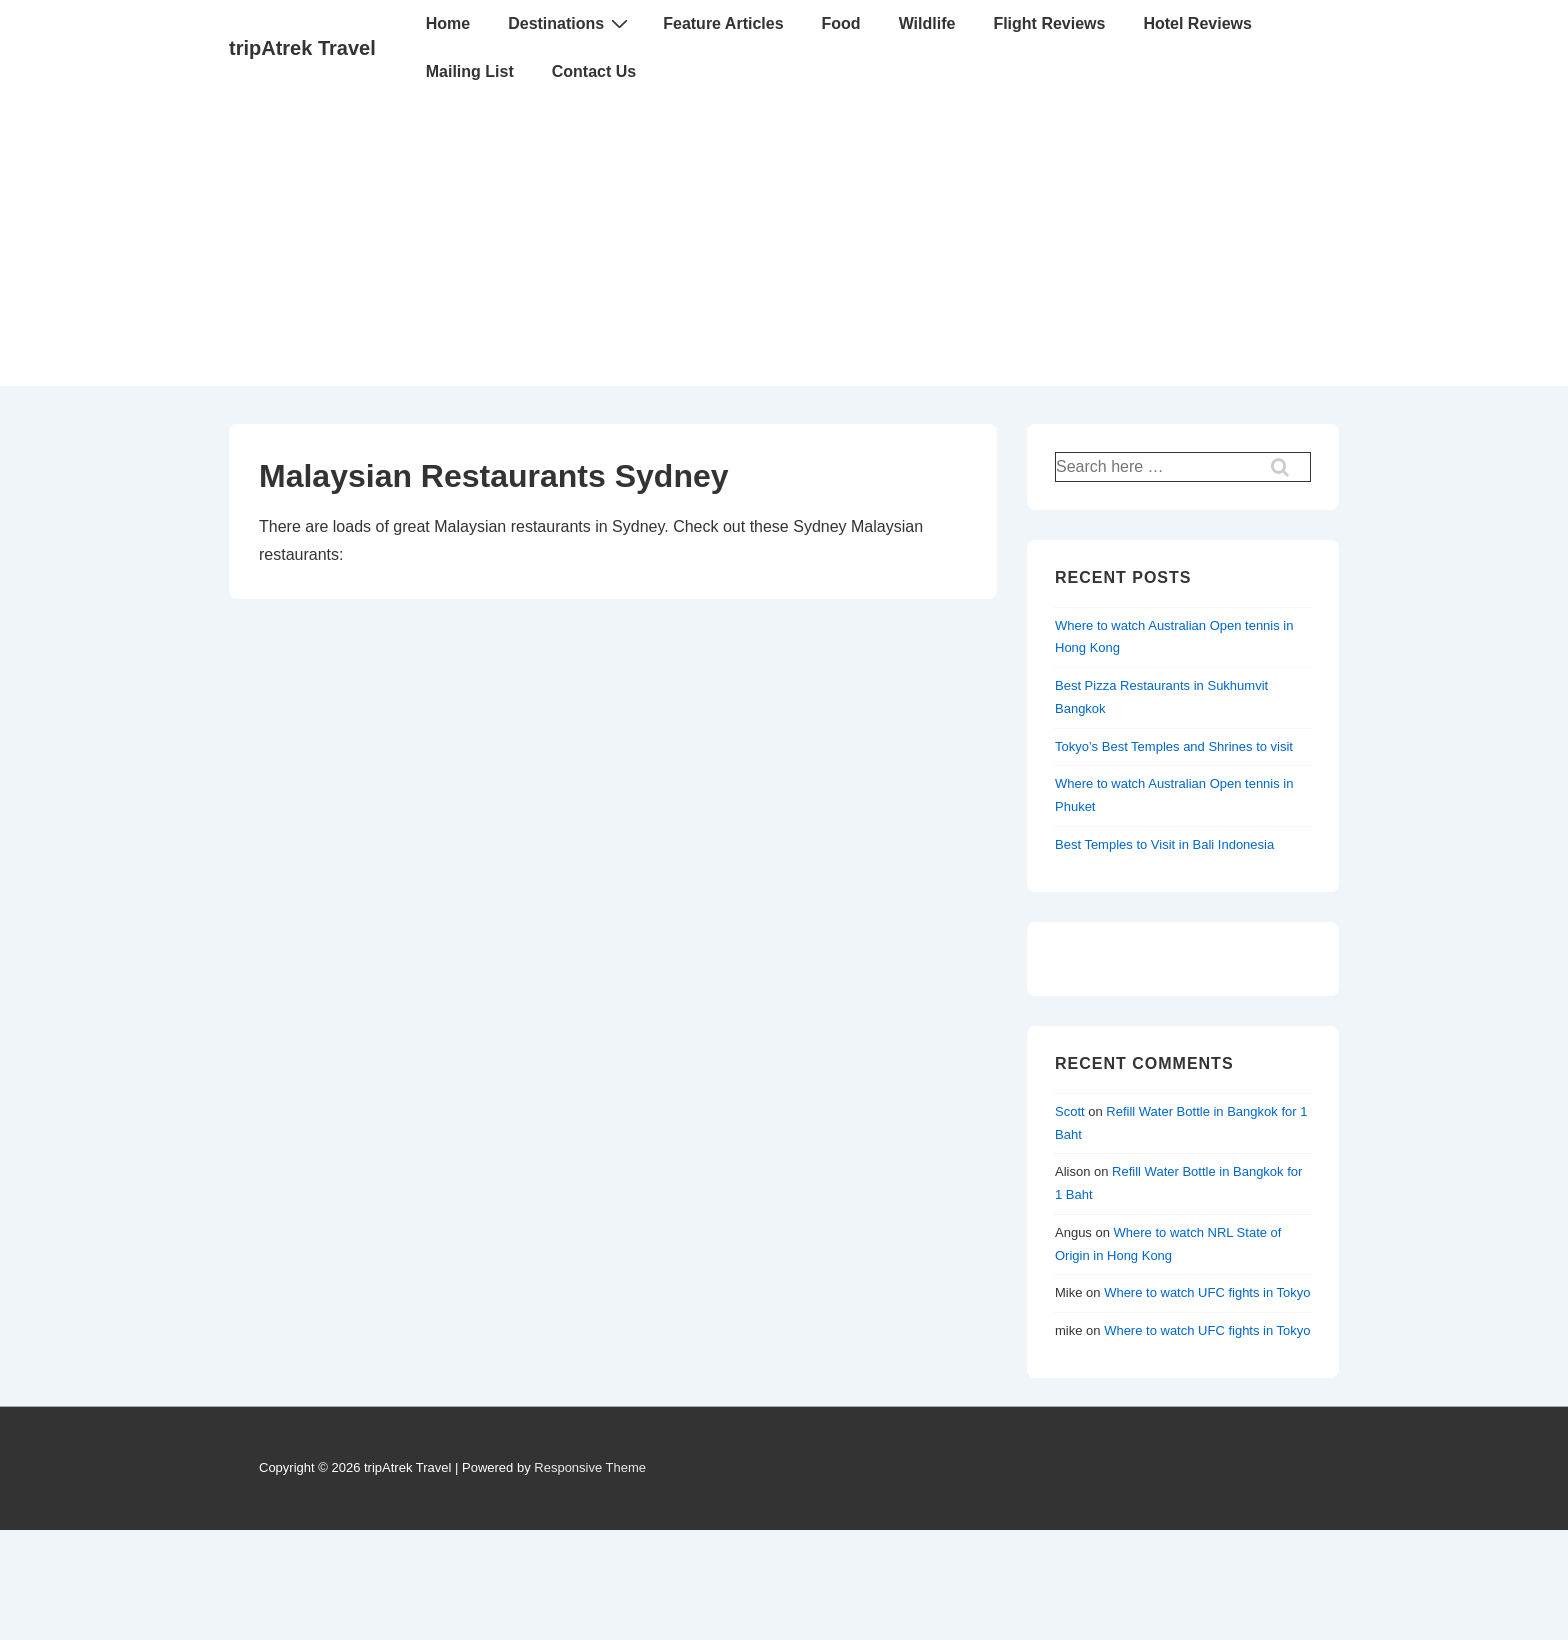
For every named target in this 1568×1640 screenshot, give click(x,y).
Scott (1070, 1111)
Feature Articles (723, 23)
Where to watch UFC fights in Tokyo (1207, 1292)
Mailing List (470, 71)
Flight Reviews (1049, 23)
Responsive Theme (590, 1467)
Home (448, 23)
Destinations (570, 23)
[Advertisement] (784, 246)
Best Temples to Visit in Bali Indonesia (1164, 844)
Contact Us (594, 71)
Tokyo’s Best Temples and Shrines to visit (1174, 746)
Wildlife (927, 23)
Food (841, 23)
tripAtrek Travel (302, 48)
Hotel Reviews (1197, 23)
